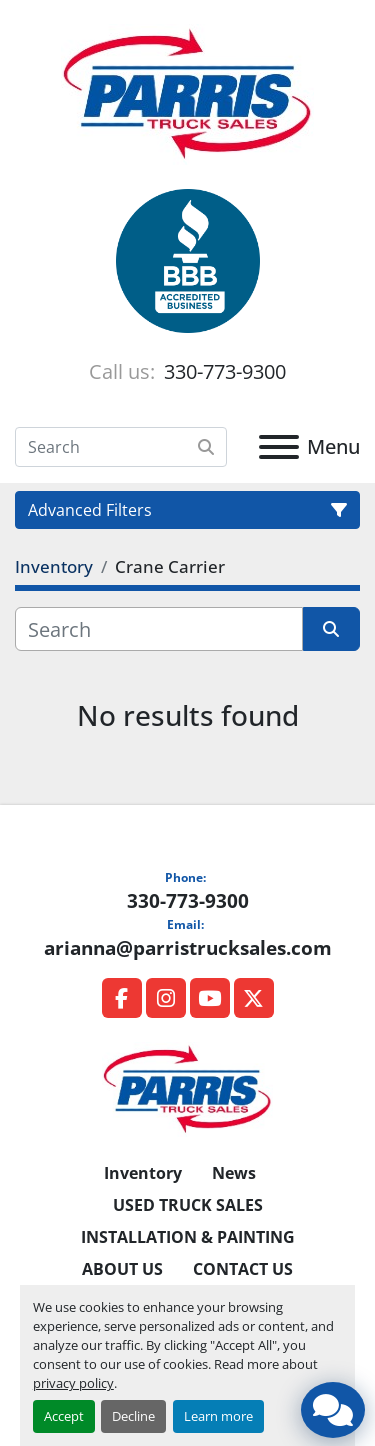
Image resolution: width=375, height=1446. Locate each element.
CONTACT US (243, 1269)
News (234, 1173)
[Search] (121, 447)
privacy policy (73, 1383)
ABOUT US (122, 1269)
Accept (64, 1416)
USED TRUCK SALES (188, 1205)
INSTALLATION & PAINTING (188, 1237)
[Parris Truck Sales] (187, 1088)
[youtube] (210, 998)
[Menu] (279, 447)
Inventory (143, 1173)
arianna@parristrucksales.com (188, 947)
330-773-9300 (222, 371)
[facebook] (122, 998)
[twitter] (254, 998)
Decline (133, 1416)
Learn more (218, 1416)
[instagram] (166, 998)
